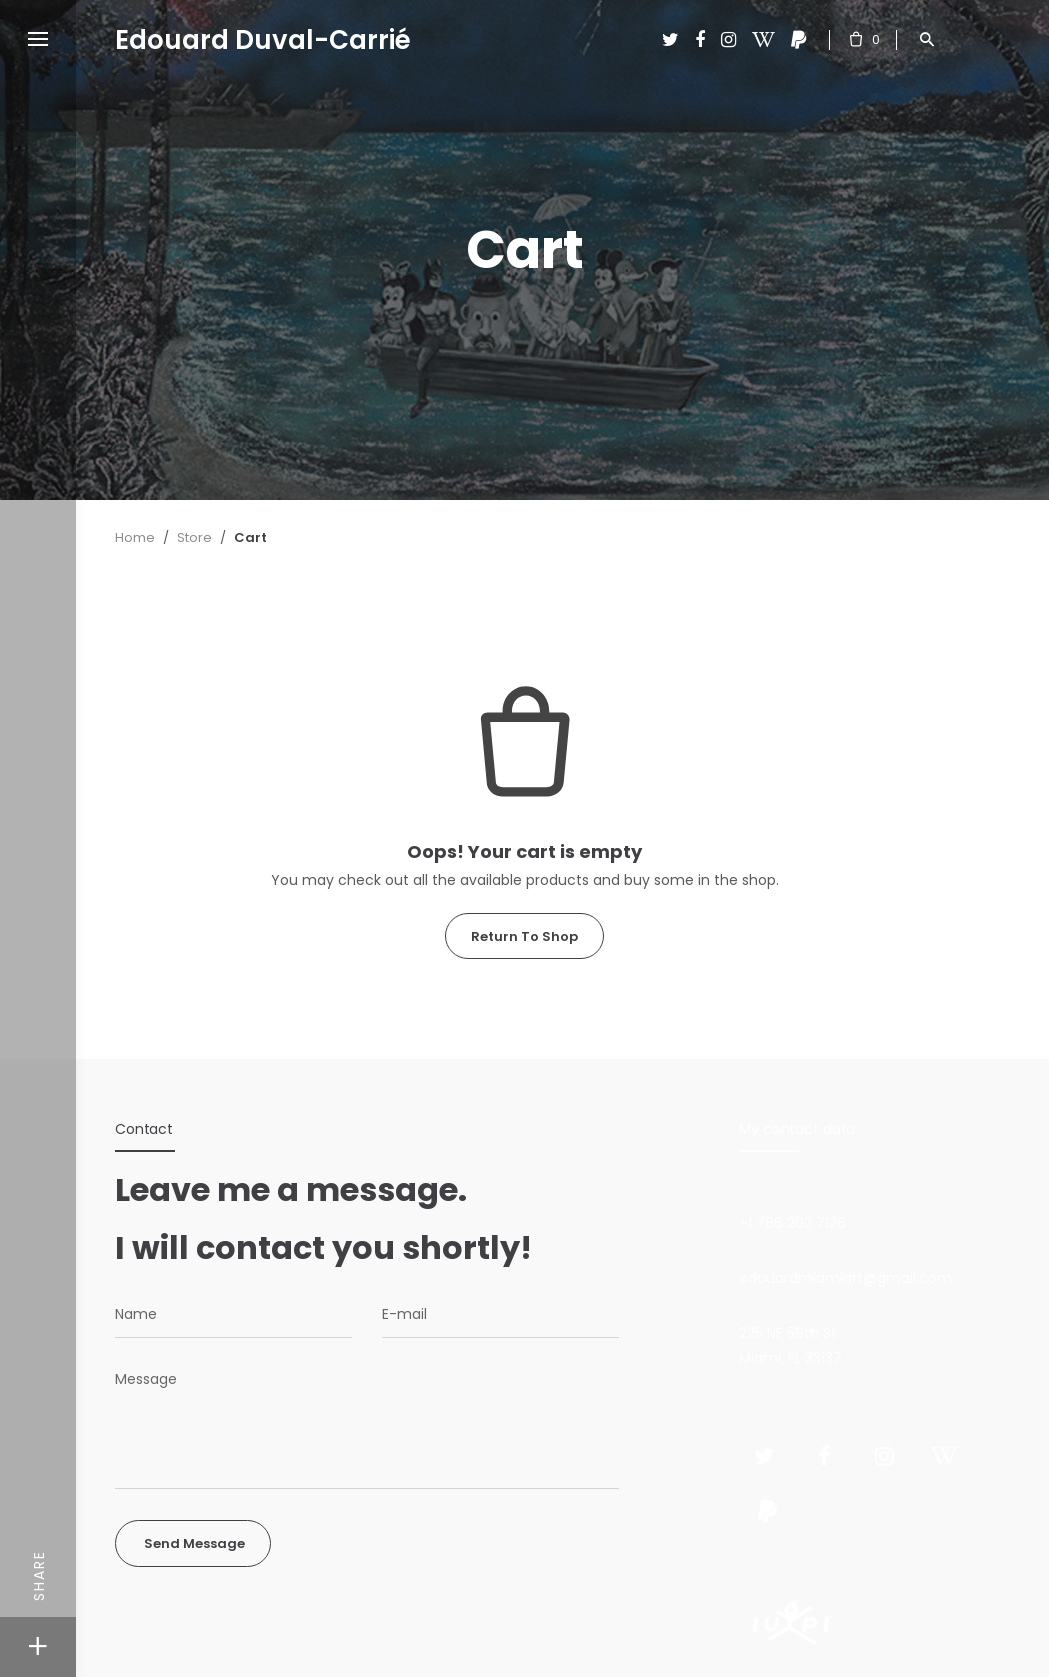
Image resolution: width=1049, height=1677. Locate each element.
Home (135, 537)
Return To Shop (524, 936)
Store (194, 537)
